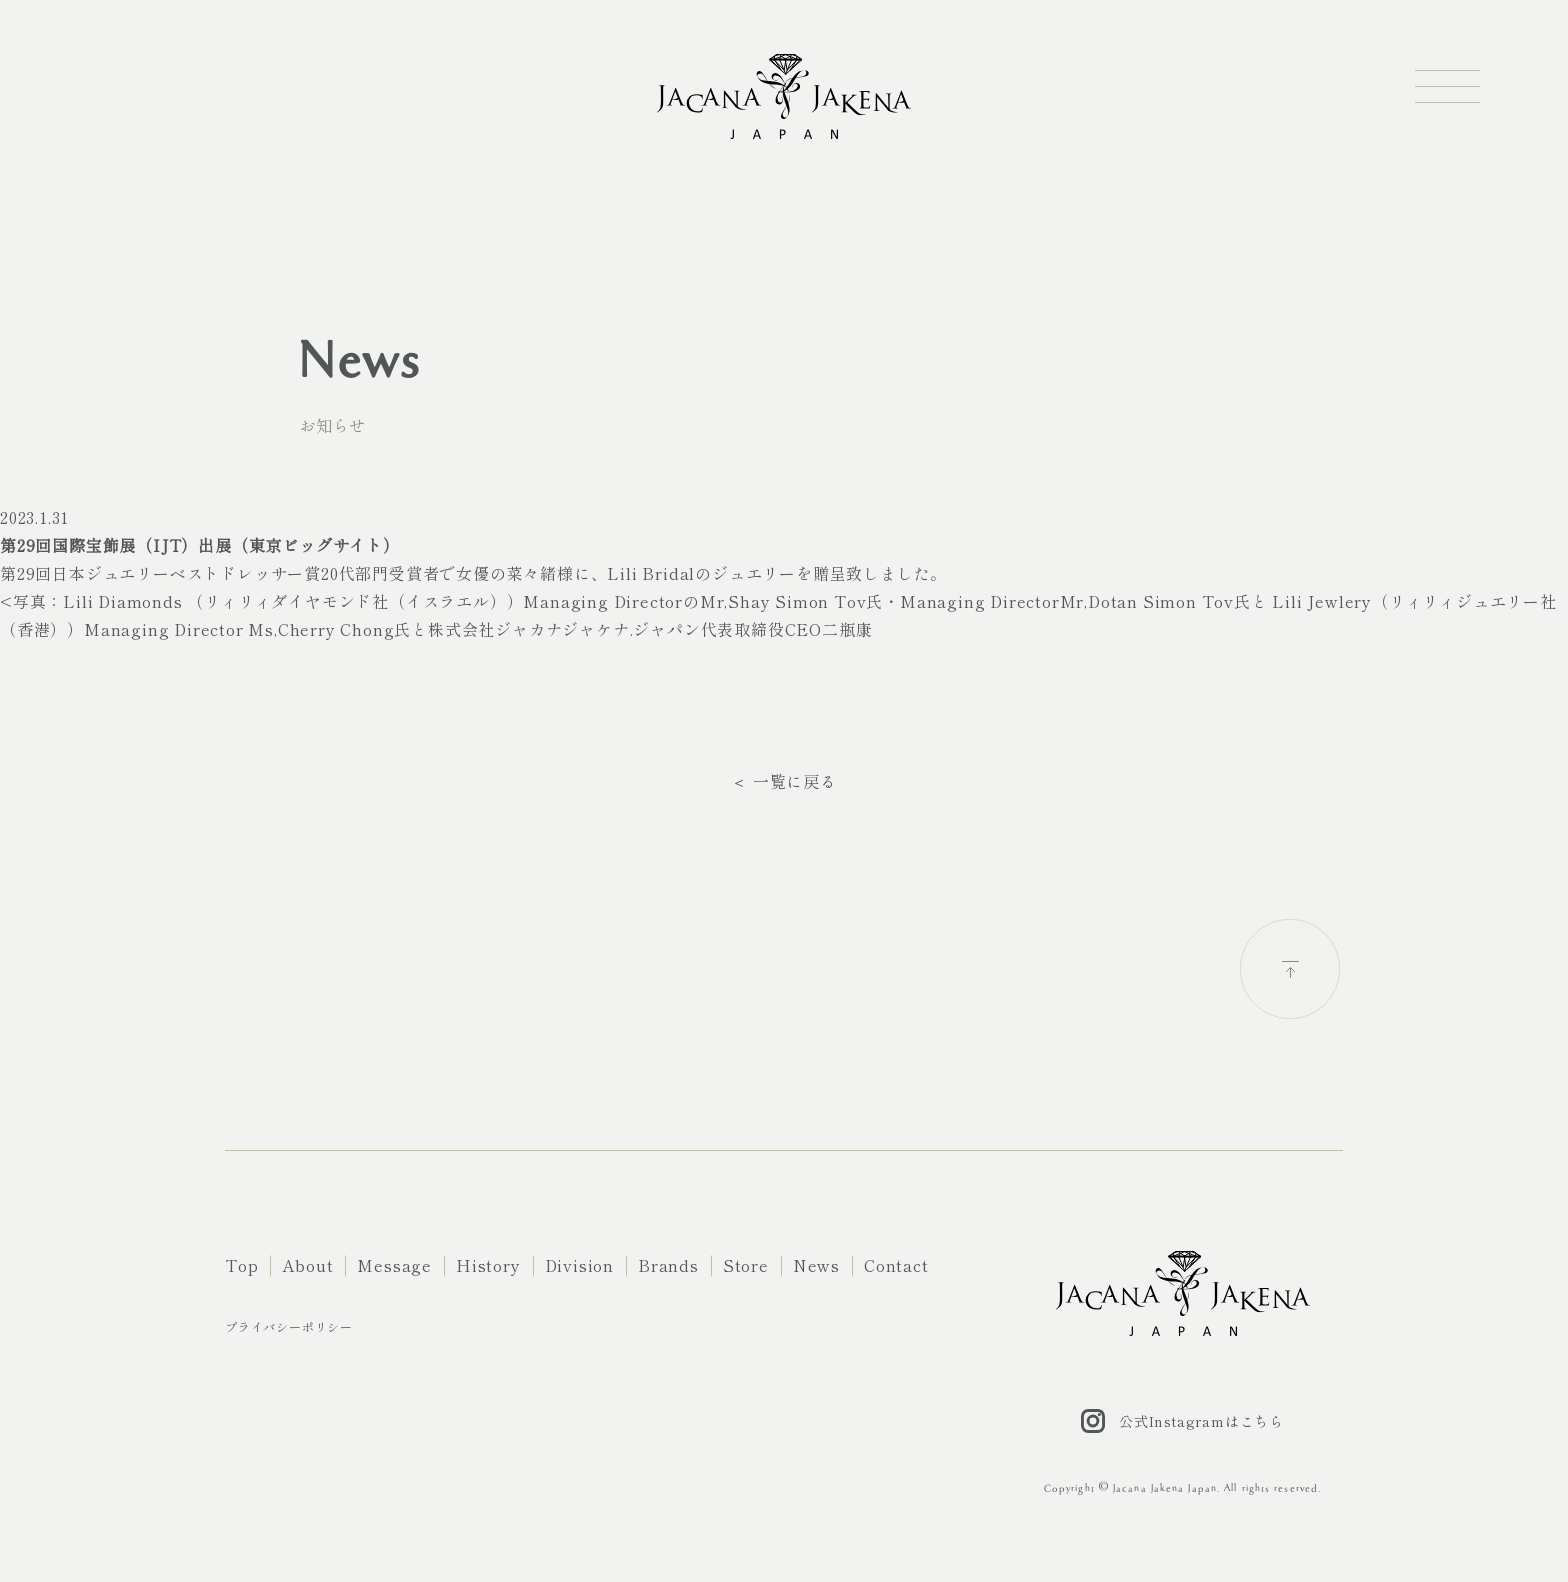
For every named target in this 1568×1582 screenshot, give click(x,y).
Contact (896, 1265)
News (816, 1265)
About (307, 1265)
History (488, 1265)
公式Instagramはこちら (1182, 1421)
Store (746, 1265)
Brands (668, 1265)
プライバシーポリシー (289, 1326)
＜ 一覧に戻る (784, 781)
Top (241, 1265)
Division (579, 1265)
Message (394, 1265)
